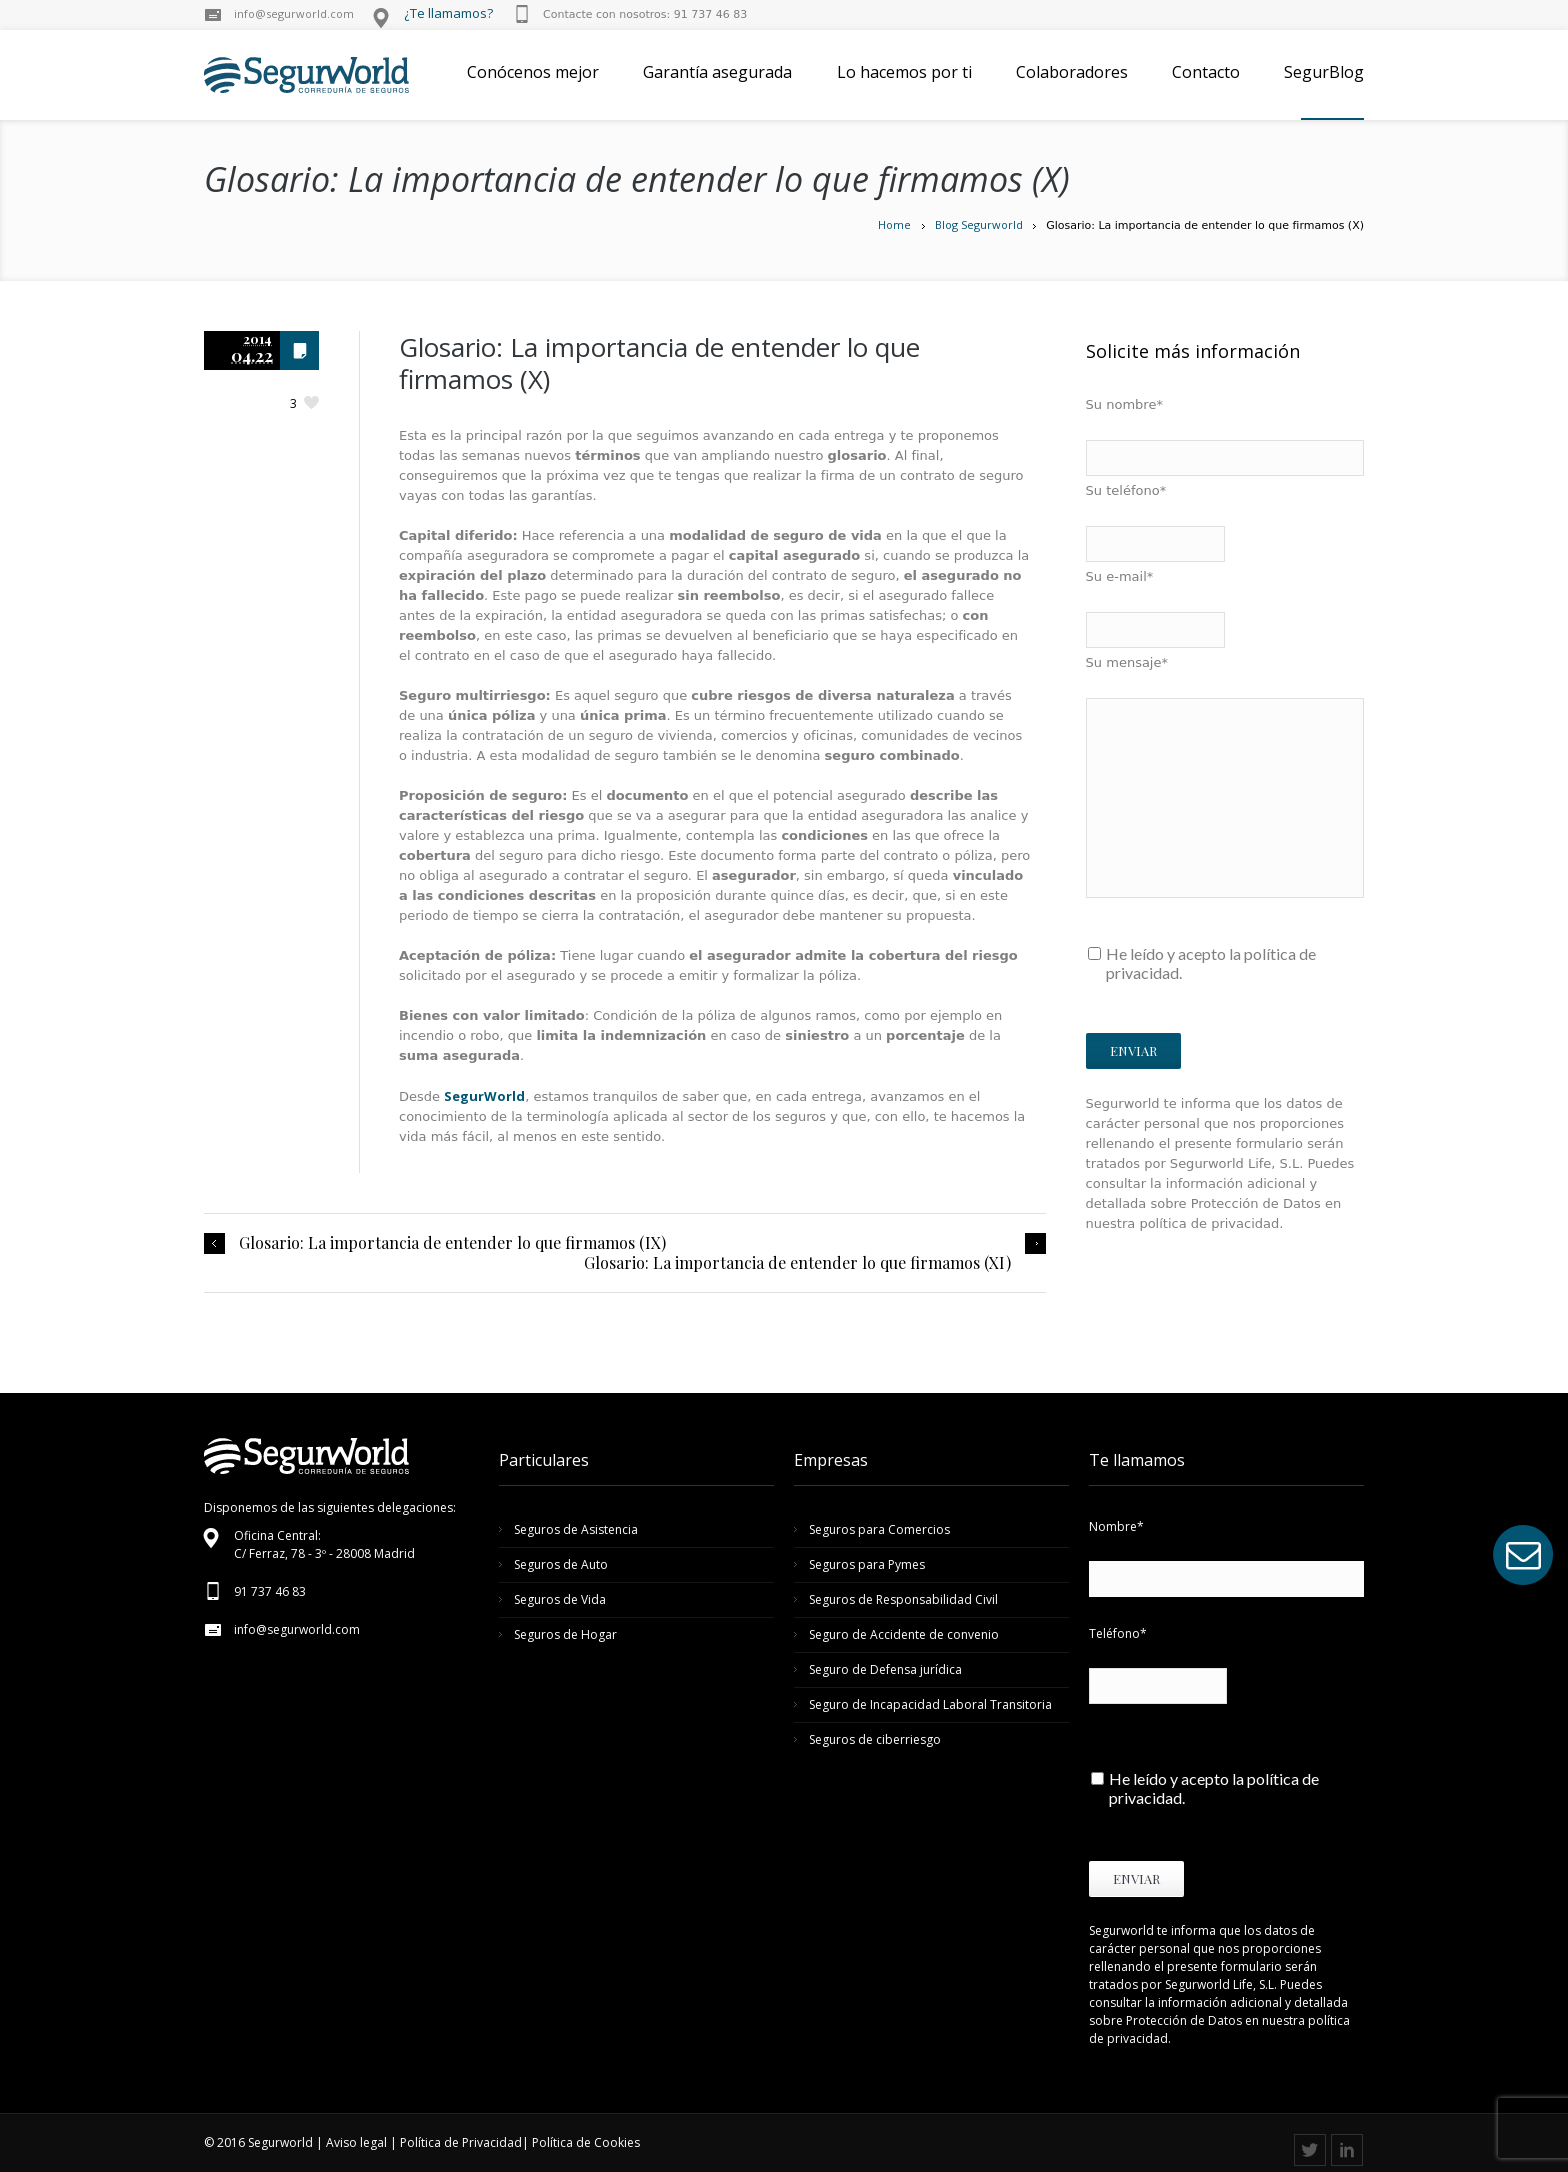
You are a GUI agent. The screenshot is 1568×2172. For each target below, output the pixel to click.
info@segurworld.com (294, 13)
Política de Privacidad (461, 2142)
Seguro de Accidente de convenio (904, 1634)
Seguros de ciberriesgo (875, 1739)
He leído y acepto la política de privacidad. (1211, 963)
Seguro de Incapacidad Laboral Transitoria (930, 1704)
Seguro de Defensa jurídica (885, 1669)
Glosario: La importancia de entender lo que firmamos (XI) (797, 1263)
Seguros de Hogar (565, 1634)
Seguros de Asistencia (576, 1529)
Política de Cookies (586, 2142)
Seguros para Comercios (879, 1529)
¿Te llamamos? (448, 13)
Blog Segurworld (979, 224)
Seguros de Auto (561, 1564)
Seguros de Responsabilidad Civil (903, 1599)
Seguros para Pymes (867, 1564)
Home (894, 224)
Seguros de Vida (560, 1599)
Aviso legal (356, 2142)
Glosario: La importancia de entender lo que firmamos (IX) (452, 1243)
